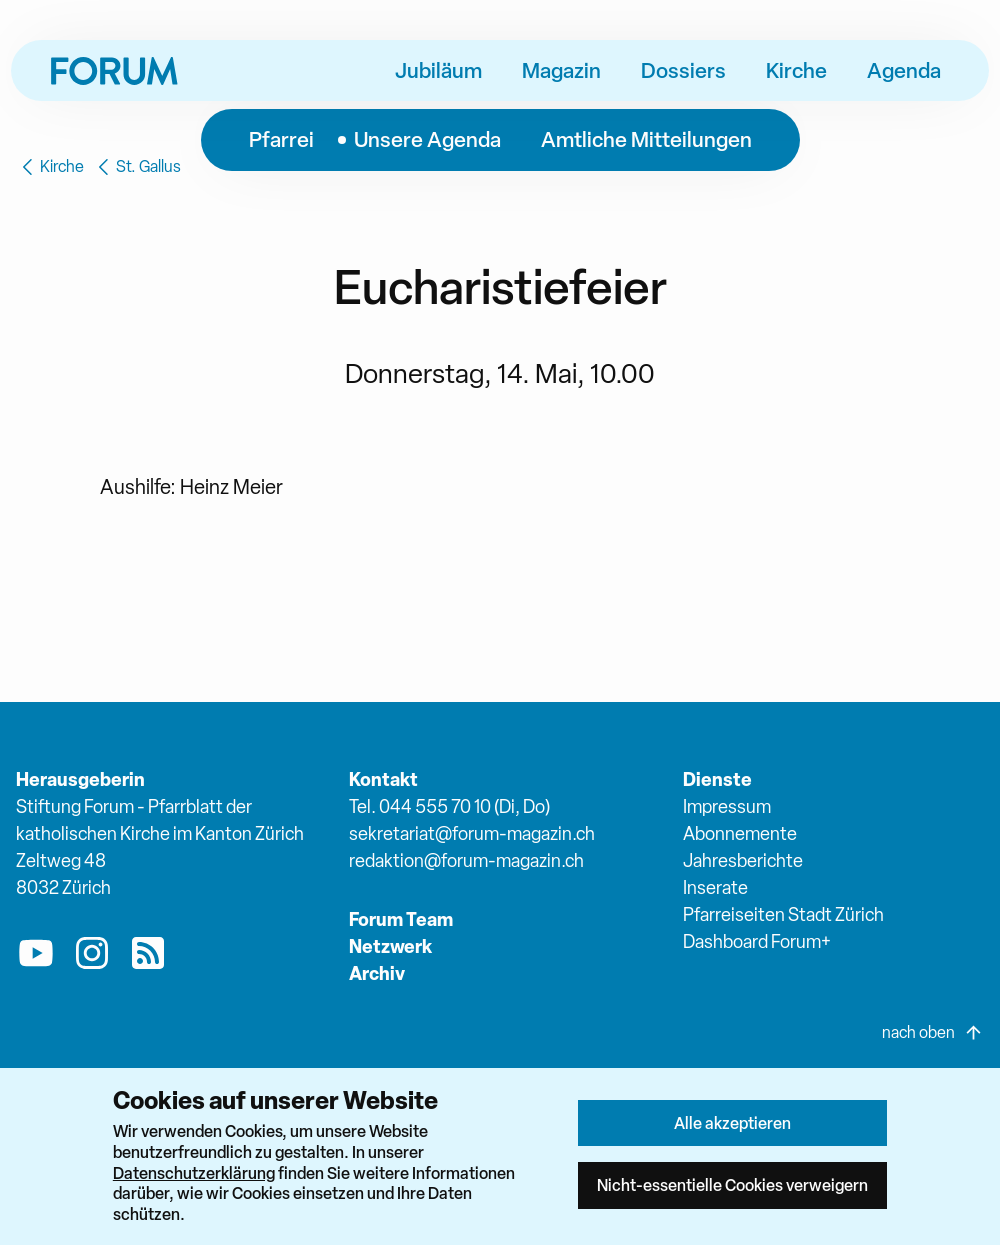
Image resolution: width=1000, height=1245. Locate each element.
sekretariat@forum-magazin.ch (472, 833)
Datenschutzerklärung (194, 1173)
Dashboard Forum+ (757, 941)
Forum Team (401, 919)
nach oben (933, 1033)
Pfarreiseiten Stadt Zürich (783, 914)
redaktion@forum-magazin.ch (466, 860)
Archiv (377, 973)
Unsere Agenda (427, 139)
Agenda (904, 70)
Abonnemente (740, 833)
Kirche (796, 70)
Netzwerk (390, 946)
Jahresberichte (743, 860)
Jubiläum (438, 70)
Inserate (715, 887)
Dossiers (683, 70)
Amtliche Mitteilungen (646, 139)
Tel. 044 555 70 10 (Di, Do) (449, 806)
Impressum (727, 806)
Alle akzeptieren (732, 1123)
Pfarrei (281, 139)
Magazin (561, 70)
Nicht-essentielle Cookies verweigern (732, 1185)
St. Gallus (136, 167)
